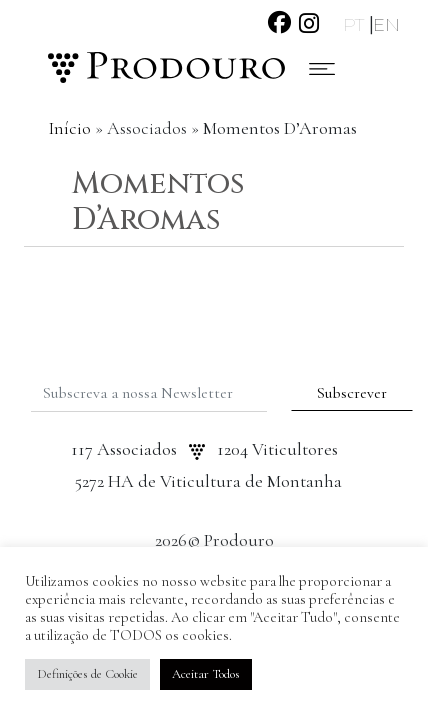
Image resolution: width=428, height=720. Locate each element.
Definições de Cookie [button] (87, 674)
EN (386, 25)
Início (69, 128)
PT (356, 25)
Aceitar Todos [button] (206, 674)
